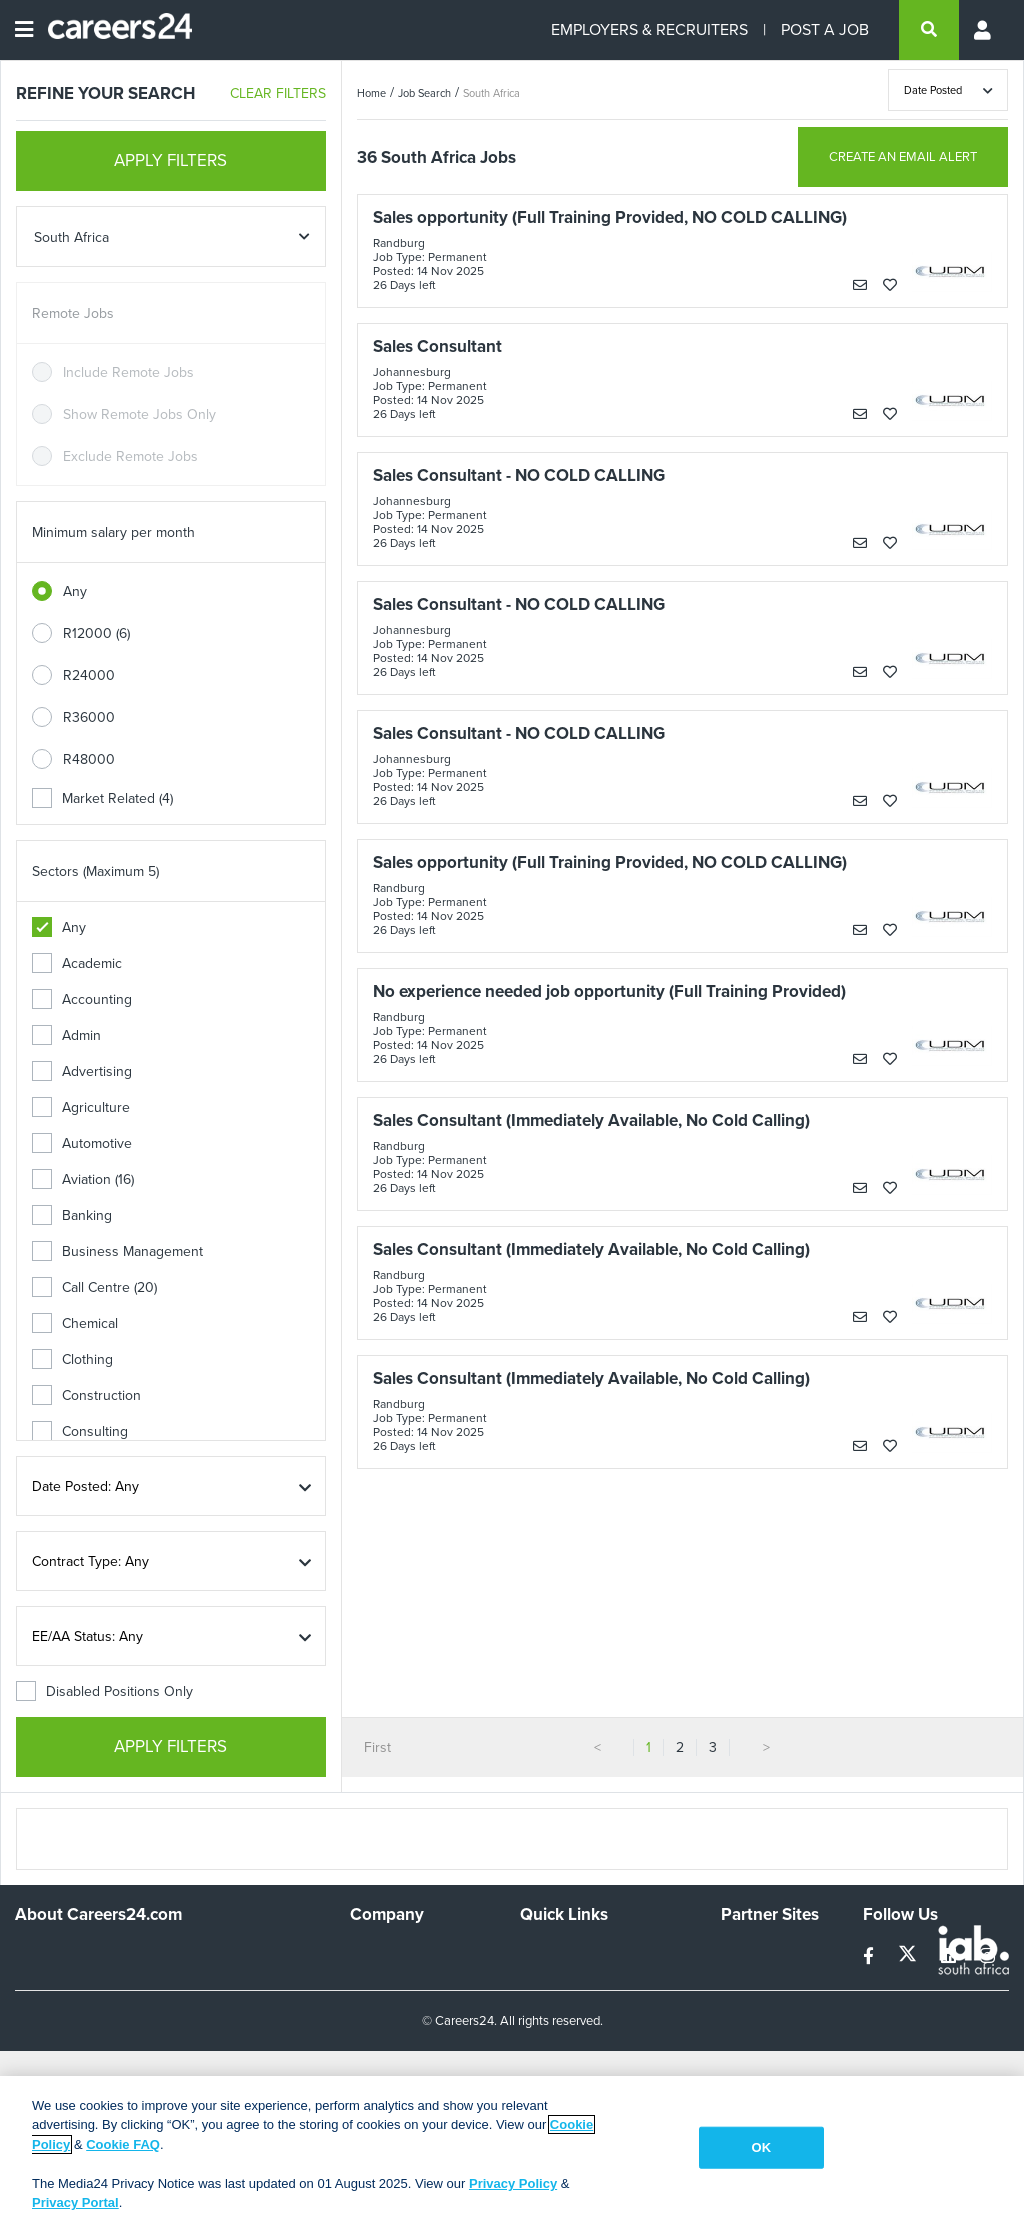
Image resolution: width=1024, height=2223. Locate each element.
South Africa (491, 93)
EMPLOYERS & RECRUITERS (649, 29)
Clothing (72, 1359)
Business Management (117, 1251)
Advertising (82, 1071)
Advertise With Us (405, 1980)
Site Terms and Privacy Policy (589, 2016)
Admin (66, 1035)
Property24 (755, 2007)
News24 (746, 1980)
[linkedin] (950, 1956)
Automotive (82, 1143)
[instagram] (987, 1956)
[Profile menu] (984, 30)
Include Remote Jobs (128, 372)
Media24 (747, 2034)
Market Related (102, 798)
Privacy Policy (513, 2183)
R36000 (89, 717)
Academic (77, 963)
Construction (86, 1395)
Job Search (424, 93)
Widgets (545, 2051)
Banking (72, 1215)
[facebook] (870, 1956)
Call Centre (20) (94, 1287)
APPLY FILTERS (170, 160)
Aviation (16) (83, 1179)
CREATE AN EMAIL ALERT (903, 156)
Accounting (82, 999)
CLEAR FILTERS (278, 93)
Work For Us (388, 1953)
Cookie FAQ (123, 2144)
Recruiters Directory (582, 1953)
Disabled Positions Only (104, 1691)
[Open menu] (24, 30)
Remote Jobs (73, 313)
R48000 (89, 759)
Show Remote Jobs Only (139, 414)
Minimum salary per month (113, 532)
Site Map (546, 1980)
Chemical (75, 1323)
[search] (929, 30)
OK (762, 2147)
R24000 (89, 675)
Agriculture (81, 1107)
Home (371, 93)
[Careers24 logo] (112, 30)
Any (75, 591)
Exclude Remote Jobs (130, 456)
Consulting (80, 1431)
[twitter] (909, 1956)
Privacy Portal (75, 2202)
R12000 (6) (96, 633)
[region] (512, 2149)
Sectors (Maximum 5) (95, 871)
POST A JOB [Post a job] (825, 29)
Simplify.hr (752, 1953)
